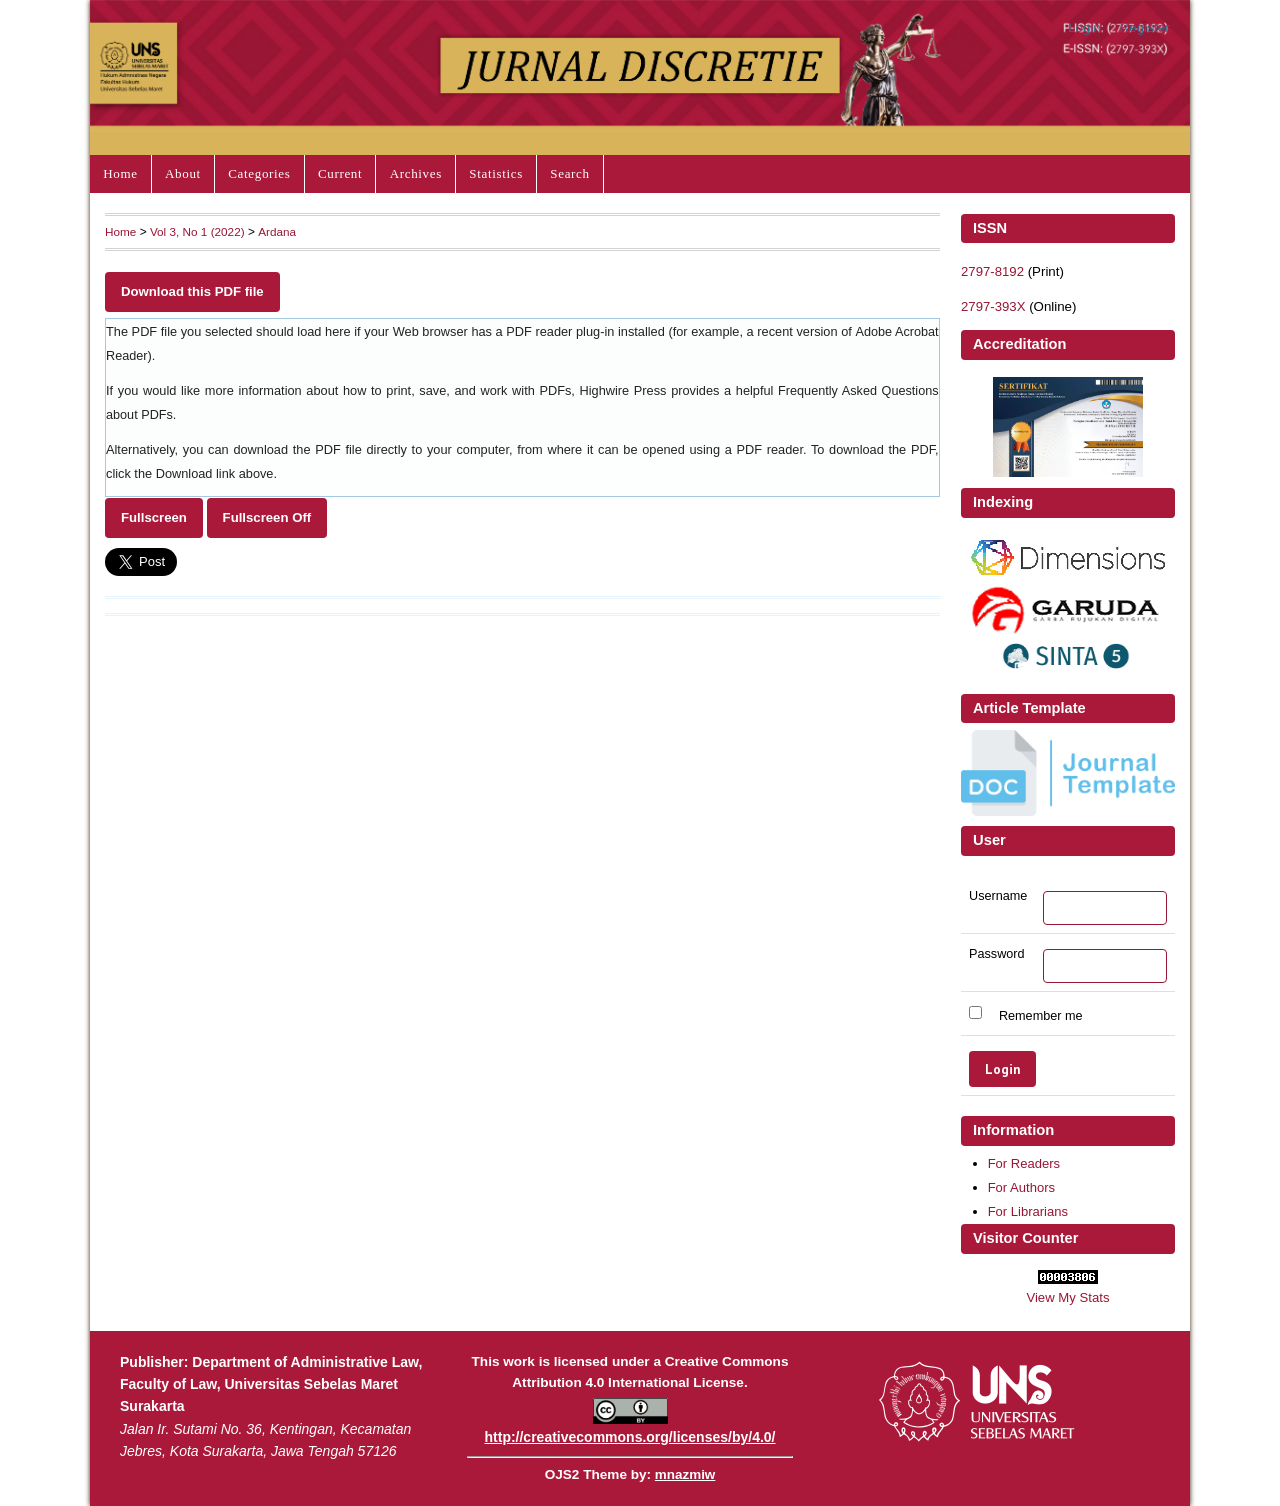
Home (120, 173)
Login (1084, 27)
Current (340, 173)
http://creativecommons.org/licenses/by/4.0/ (630, 1437)
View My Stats (1067, 1297)
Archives (416, 173)
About (183, 173)
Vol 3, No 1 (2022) (197, 231)
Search (569, 173)
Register (1145, 27)
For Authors (1021, 1187)
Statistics (496, 173)
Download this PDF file (192, 291)
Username (998, 896)
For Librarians (1028, 1211)
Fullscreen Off (267, 517)
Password (997, 954)
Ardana (277, 231)
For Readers (1024, 1163)
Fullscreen (154, 517)
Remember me (1041, 1015)
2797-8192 (992, 271)
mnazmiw (685, 1474)
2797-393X (993, 306)
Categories (259, 173)
